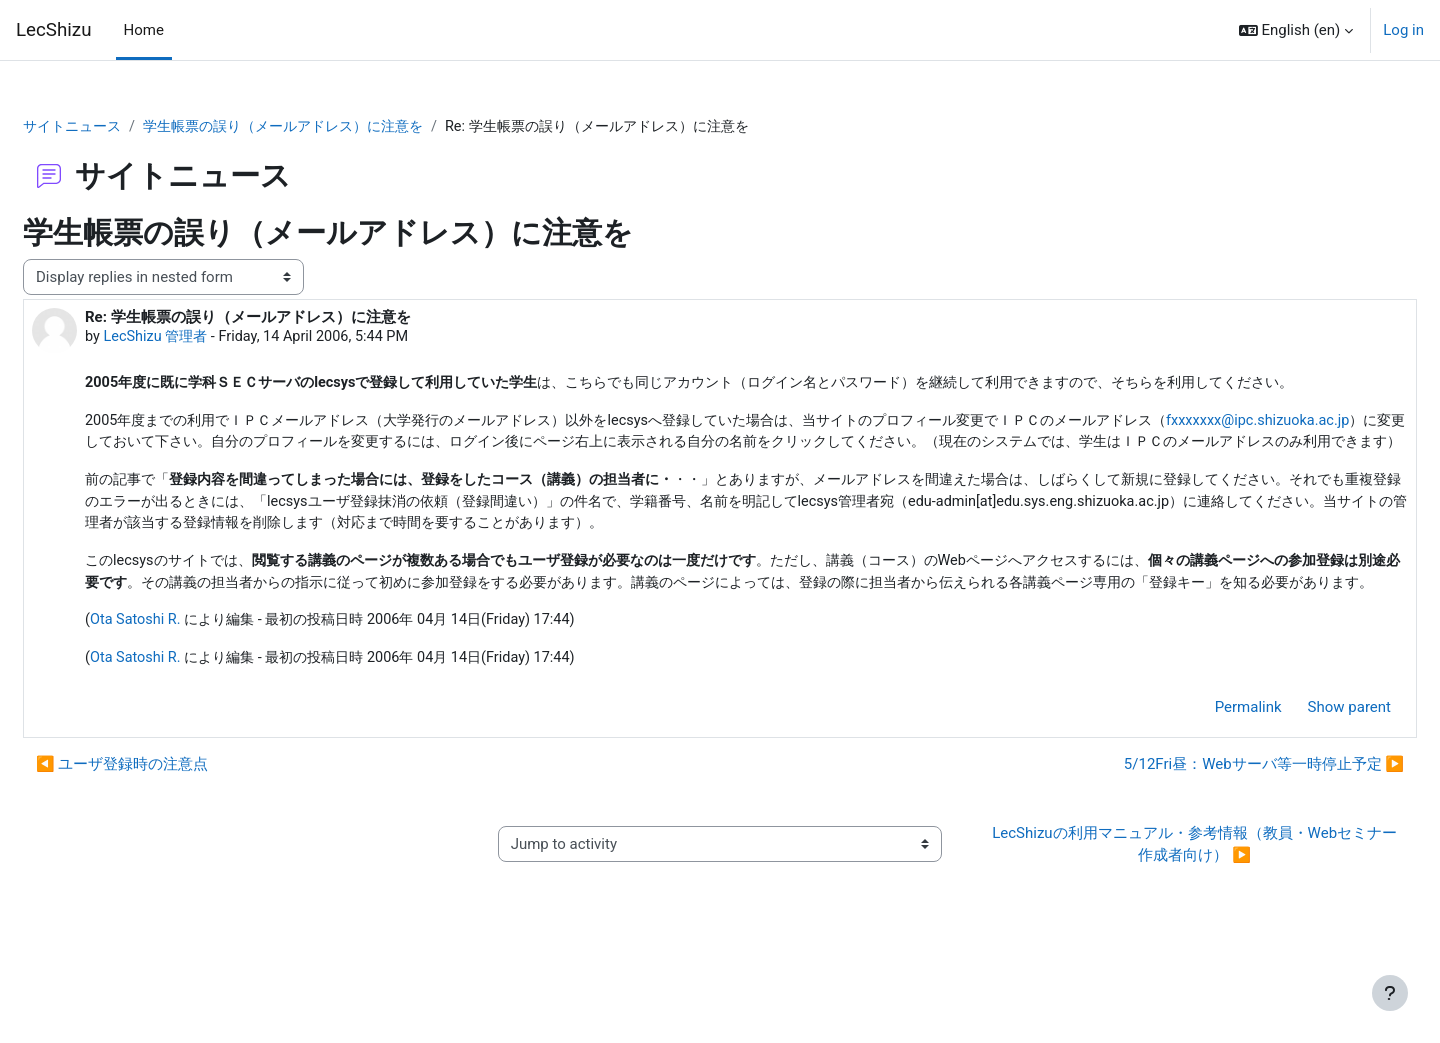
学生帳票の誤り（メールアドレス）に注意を (348, 127)
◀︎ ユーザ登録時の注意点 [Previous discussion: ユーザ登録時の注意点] (170, 842)
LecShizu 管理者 (206, 338)
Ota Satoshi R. (185, 696)
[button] (1296, 30)
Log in (1403, 30)
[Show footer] (1390, 993)
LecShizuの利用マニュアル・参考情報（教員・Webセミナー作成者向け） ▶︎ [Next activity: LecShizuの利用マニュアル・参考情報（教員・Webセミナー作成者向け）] (1162, 921)
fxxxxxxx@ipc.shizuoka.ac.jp (243, 468)
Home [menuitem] (144, 30)
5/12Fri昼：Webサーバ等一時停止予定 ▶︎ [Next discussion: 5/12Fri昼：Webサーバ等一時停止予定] (1216, 842)
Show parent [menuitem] (1301, 784)
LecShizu (54, 30)
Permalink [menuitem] (1200, 784)
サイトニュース (123, 127)
